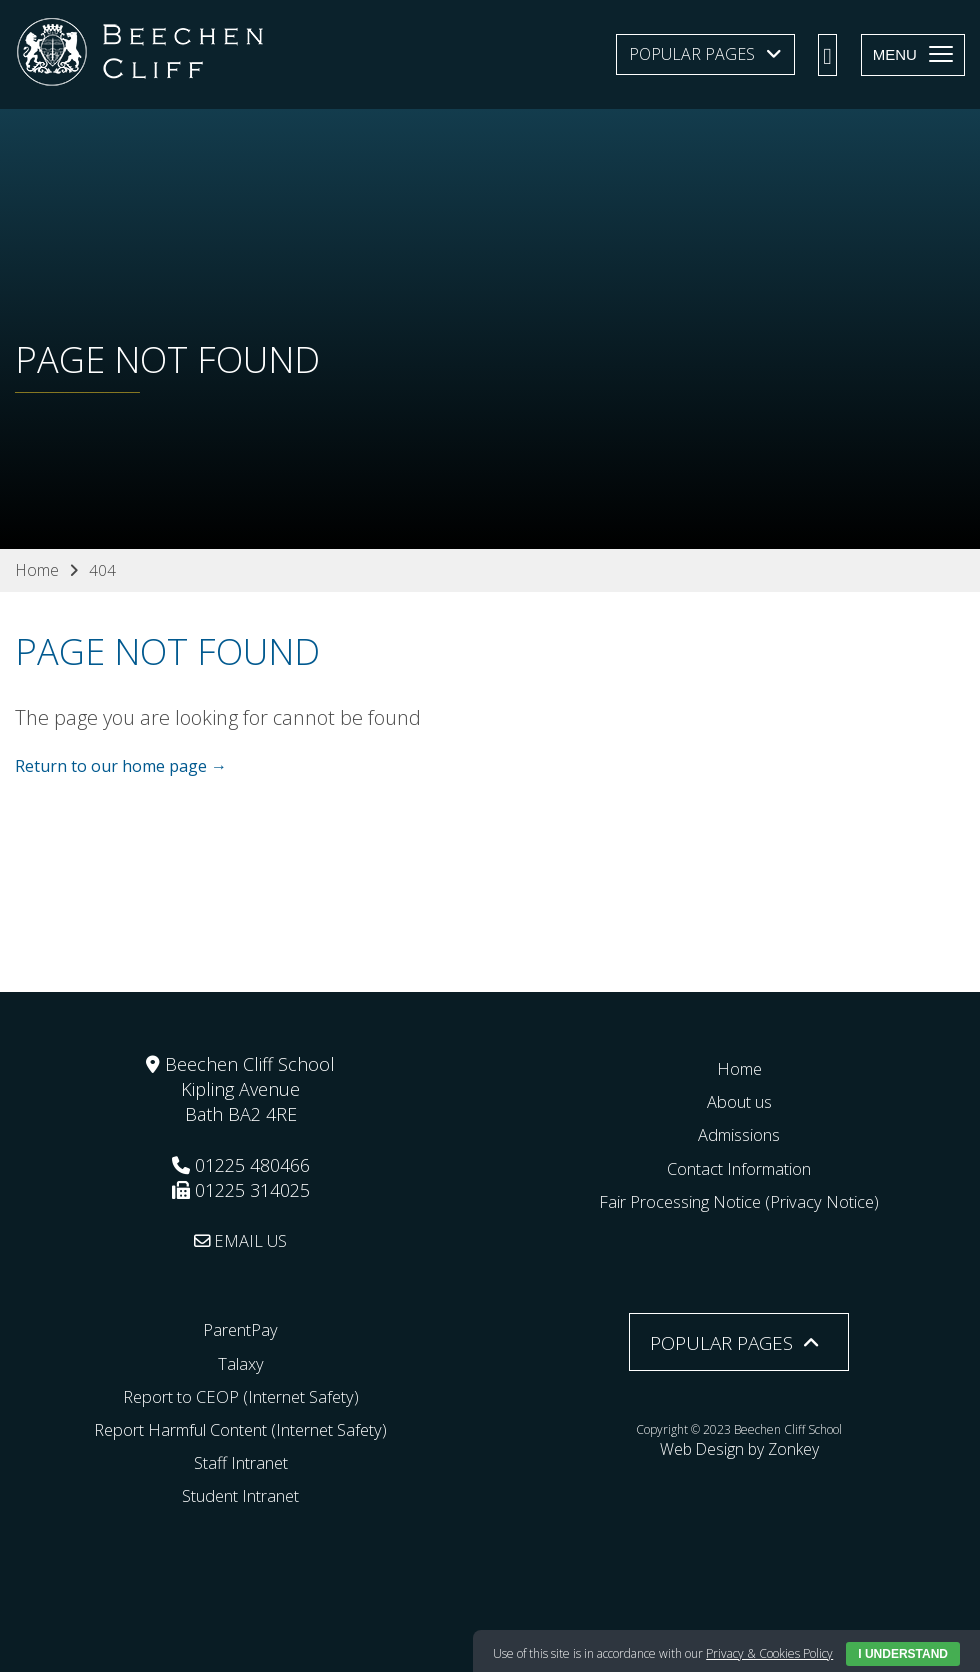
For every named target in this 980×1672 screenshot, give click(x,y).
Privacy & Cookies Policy (769, 1653)
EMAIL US (240, 1240)
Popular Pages (692, 54)
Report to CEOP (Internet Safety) (240, 1396)
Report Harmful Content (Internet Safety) (241, 1429)
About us (739, 1101)
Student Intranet (240, 1495)
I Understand (903, 1654)
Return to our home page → (121, 767)
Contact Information (739, 1167)
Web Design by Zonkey (739, 1445)
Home (739, 1068)
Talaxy (240, 1362)
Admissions (739, 1134)
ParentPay (241, 1329)
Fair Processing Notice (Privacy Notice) (739, 1201)
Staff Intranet (241, 1462)
